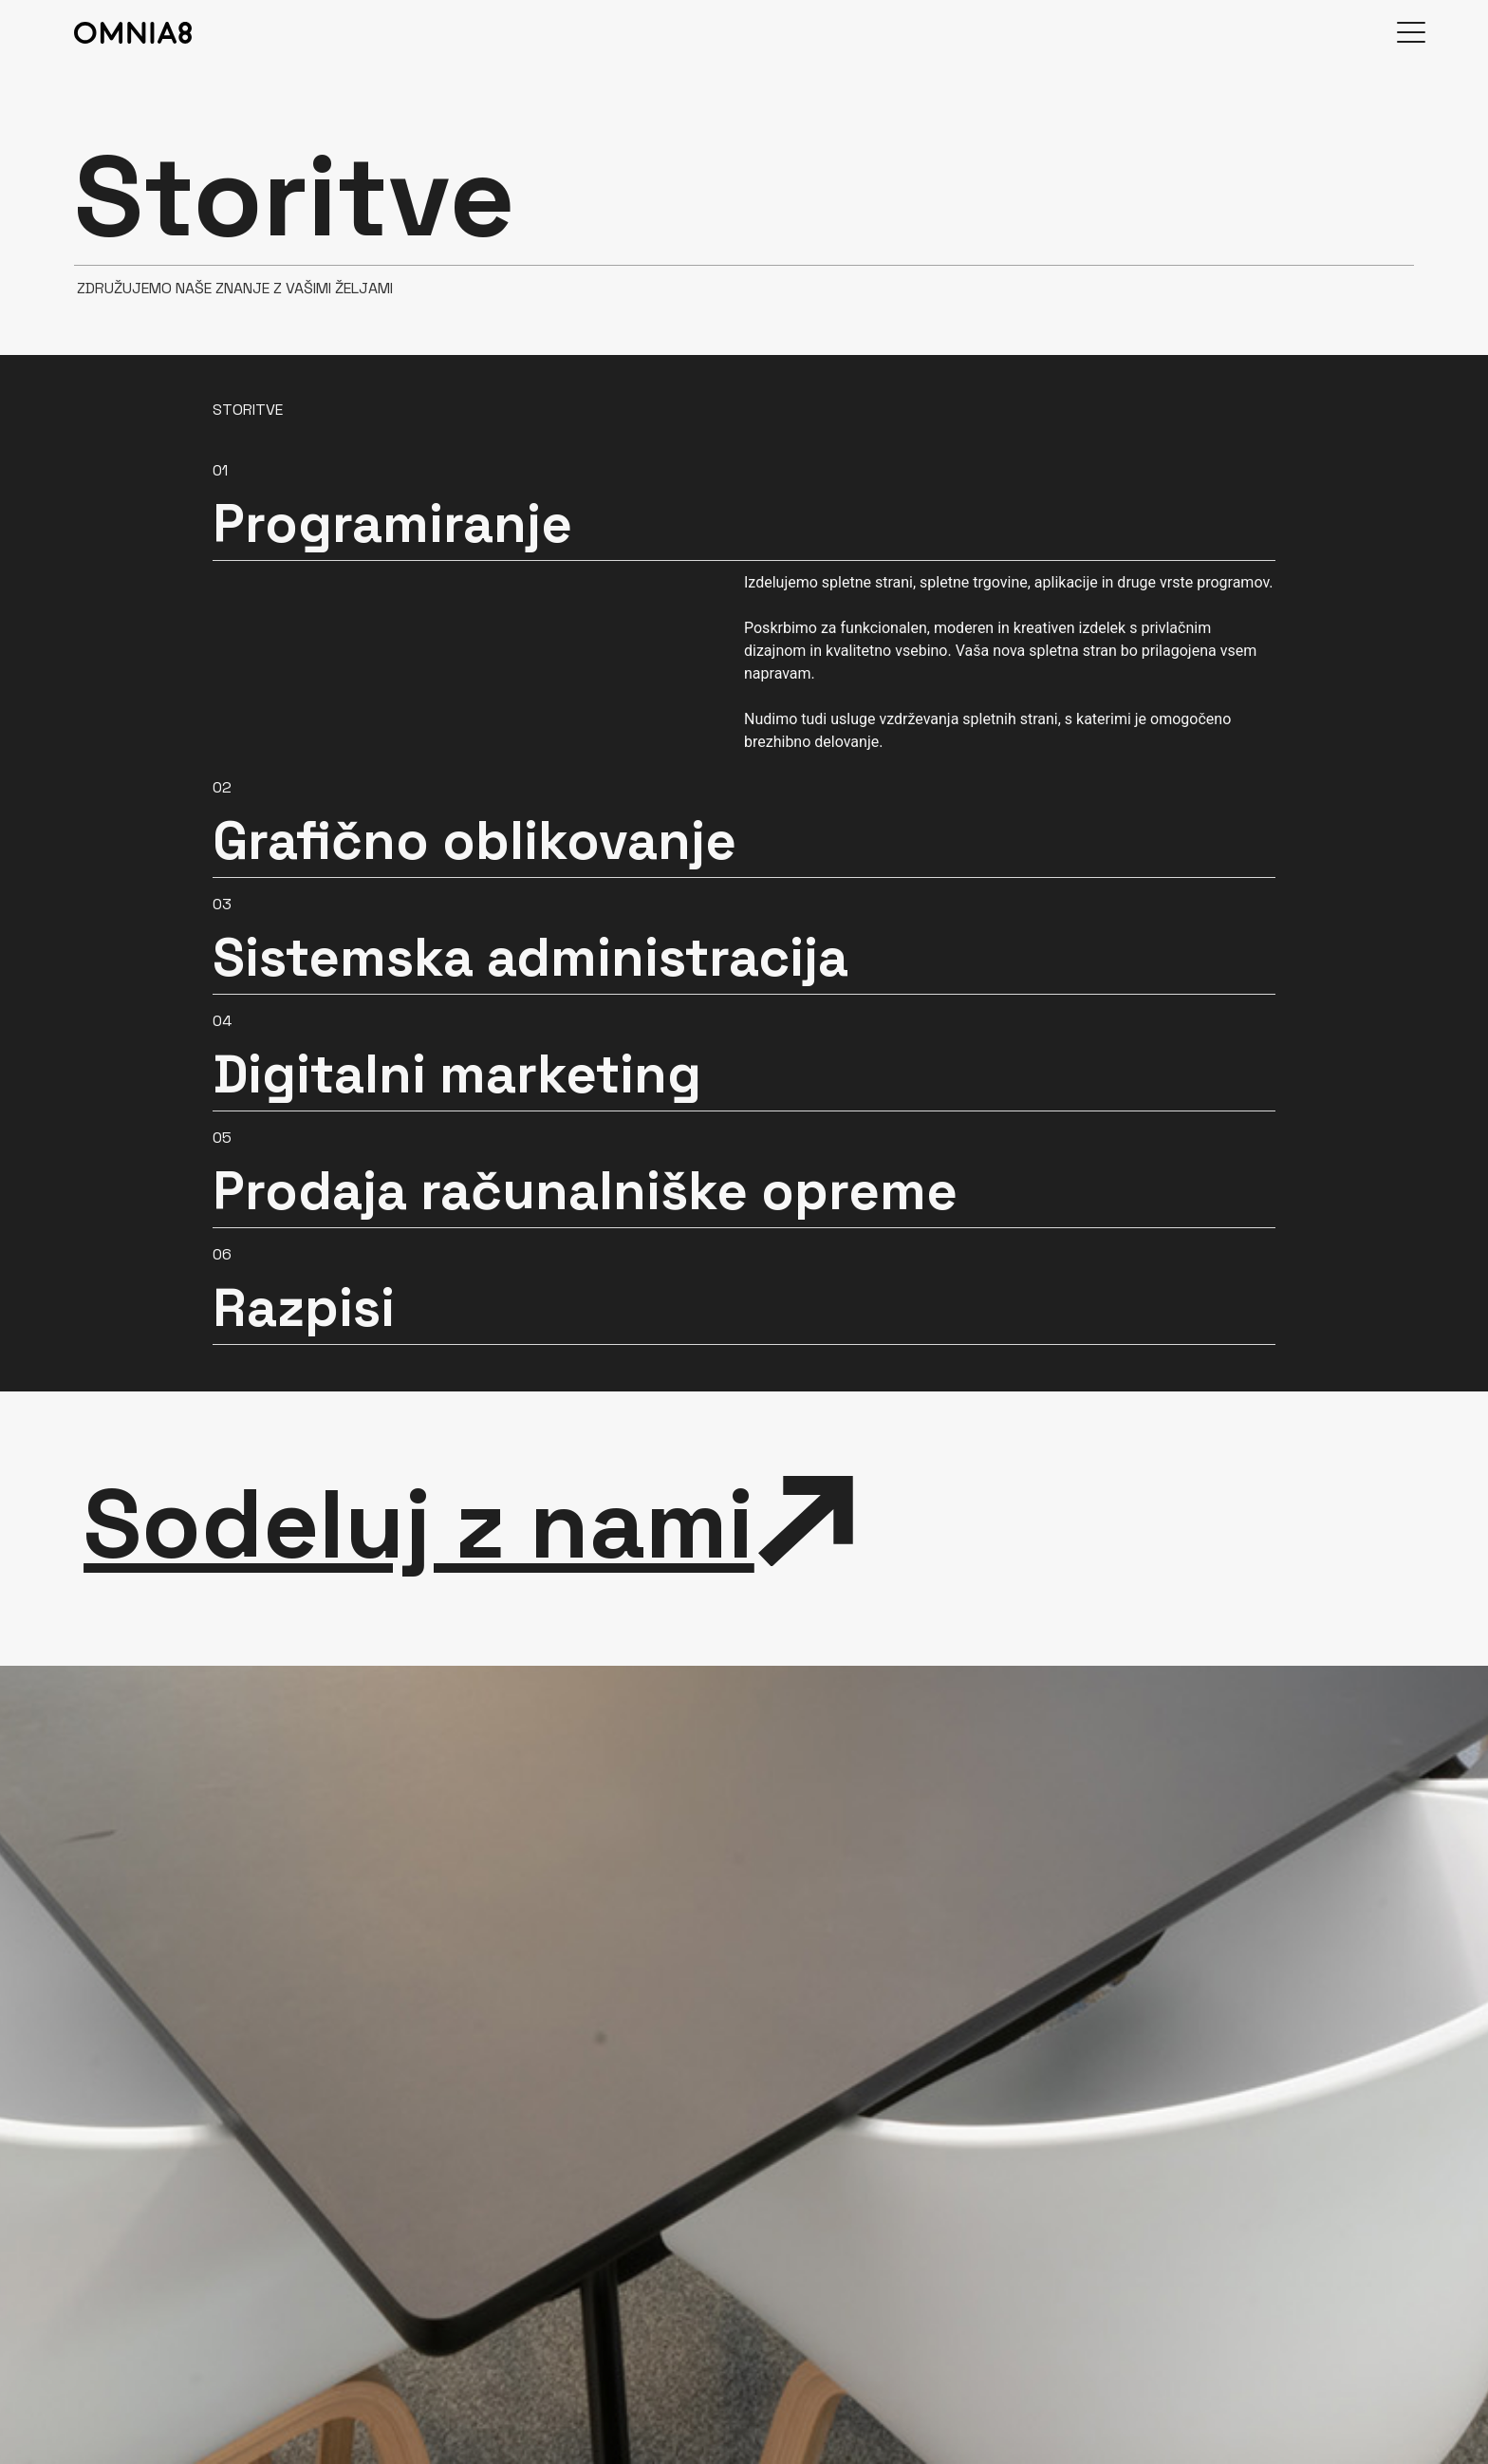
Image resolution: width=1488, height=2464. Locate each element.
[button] (744, 502)
